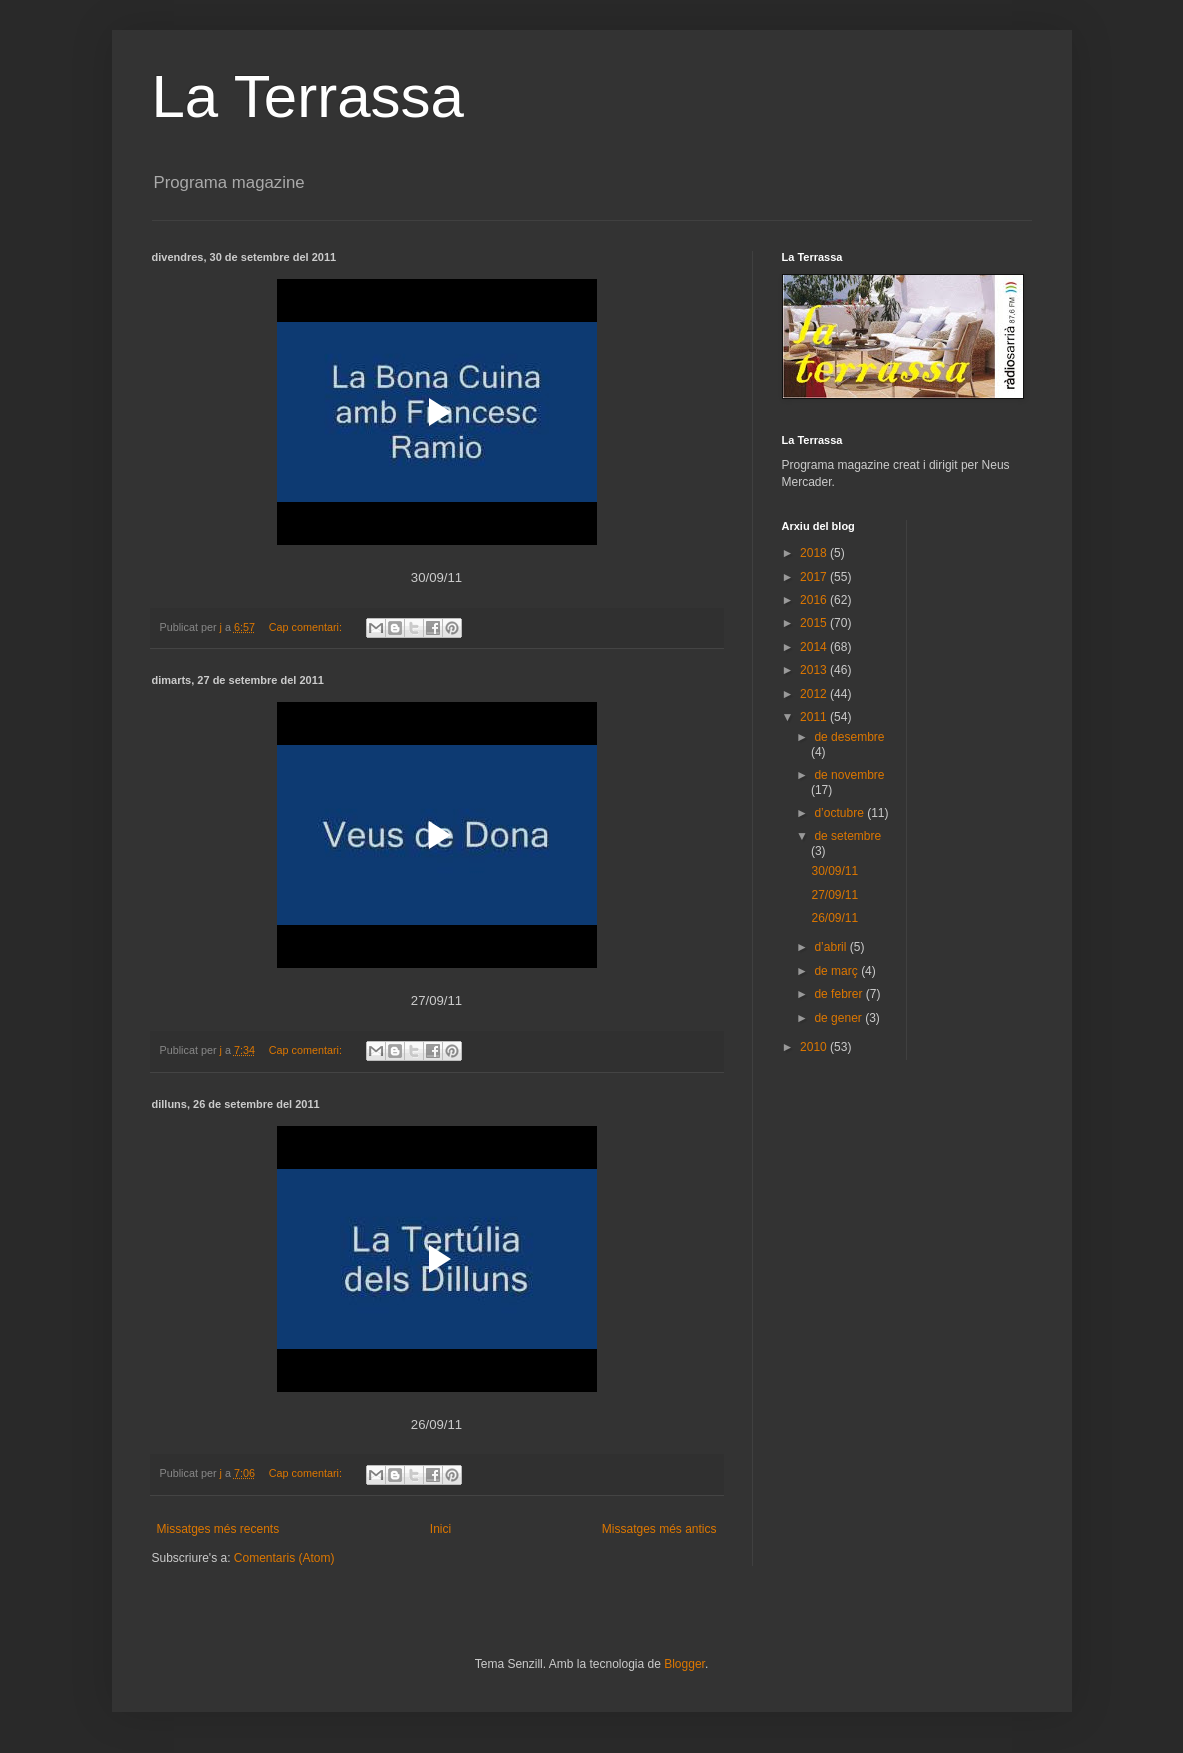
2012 (815, 694)
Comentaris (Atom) (284, 1558)
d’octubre (840, 813)
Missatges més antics (659, 1529)
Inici (440, 1529)
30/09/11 (834, 871)
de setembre (847, 836)
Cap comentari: (307, 627)
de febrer (839, 994)
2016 (815, 600)
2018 (815, 553)
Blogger (684, 1664)
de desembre (849, 737)
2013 (815, 670)
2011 (815, 717)
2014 (815, 647)
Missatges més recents (218, 1529)
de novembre (849, 775)
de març (837, 971)
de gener (839, 1018)
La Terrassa (308, 96)
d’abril (831, 947)
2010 (815, 1047)
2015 (815, 623)
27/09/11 (834, 895)
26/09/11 (834, 918)
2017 (815, 577)
